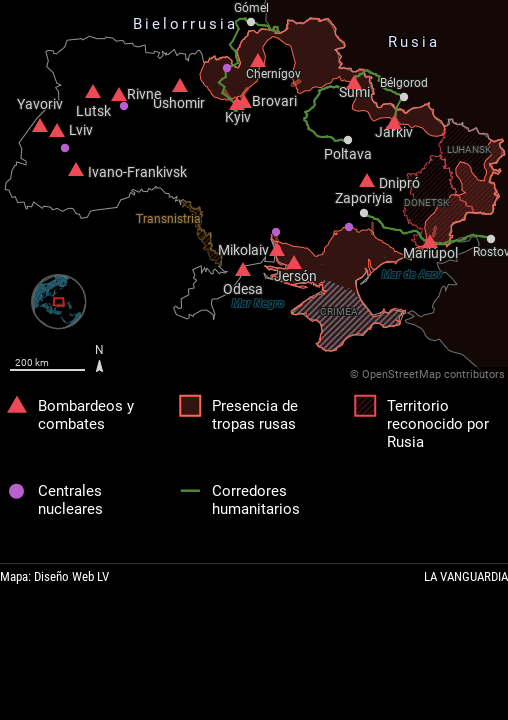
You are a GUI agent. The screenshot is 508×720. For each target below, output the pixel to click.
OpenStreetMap (401, 374)
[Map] (254, 190)
